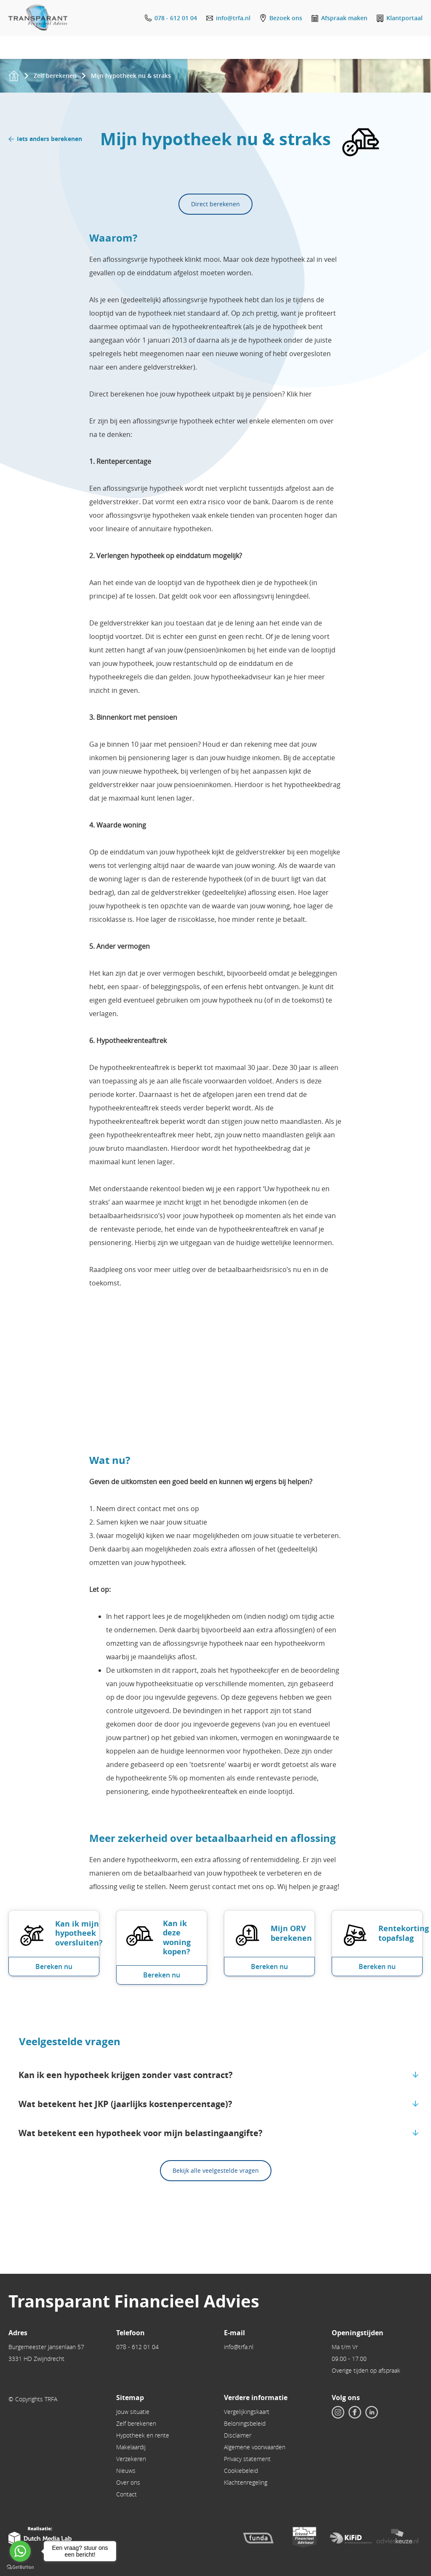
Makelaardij (131, 2447)
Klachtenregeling (245, 2482)
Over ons (128, 2482)
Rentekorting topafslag (403, 1933)
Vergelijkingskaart (246, 2412)
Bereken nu (53, 1966)
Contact (126, 2494)
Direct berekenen (215, 204)
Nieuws (126, 2471)
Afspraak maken (344, 18)
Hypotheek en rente (142, 2435)
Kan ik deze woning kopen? (177, 1937)
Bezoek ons (285, 18)
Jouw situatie (132, 2412)
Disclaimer (237, 2435)
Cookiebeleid (241, 2471)
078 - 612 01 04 (175, 18)
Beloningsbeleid (245, 2423)
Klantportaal (404, 18)
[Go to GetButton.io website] (20, 2567)
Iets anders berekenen (49, 139)
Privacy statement (247, 2459)
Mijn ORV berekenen (291, 1933)
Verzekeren (131, 2459)
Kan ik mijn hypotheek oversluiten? (79, 1933)
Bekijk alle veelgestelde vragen (216, 2170)
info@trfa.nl (233, 18)
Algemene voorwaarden (254, 2447)
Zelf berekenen (55, 76)
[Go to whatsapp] (20, 2551)
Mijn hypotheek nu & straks (131, 76)
